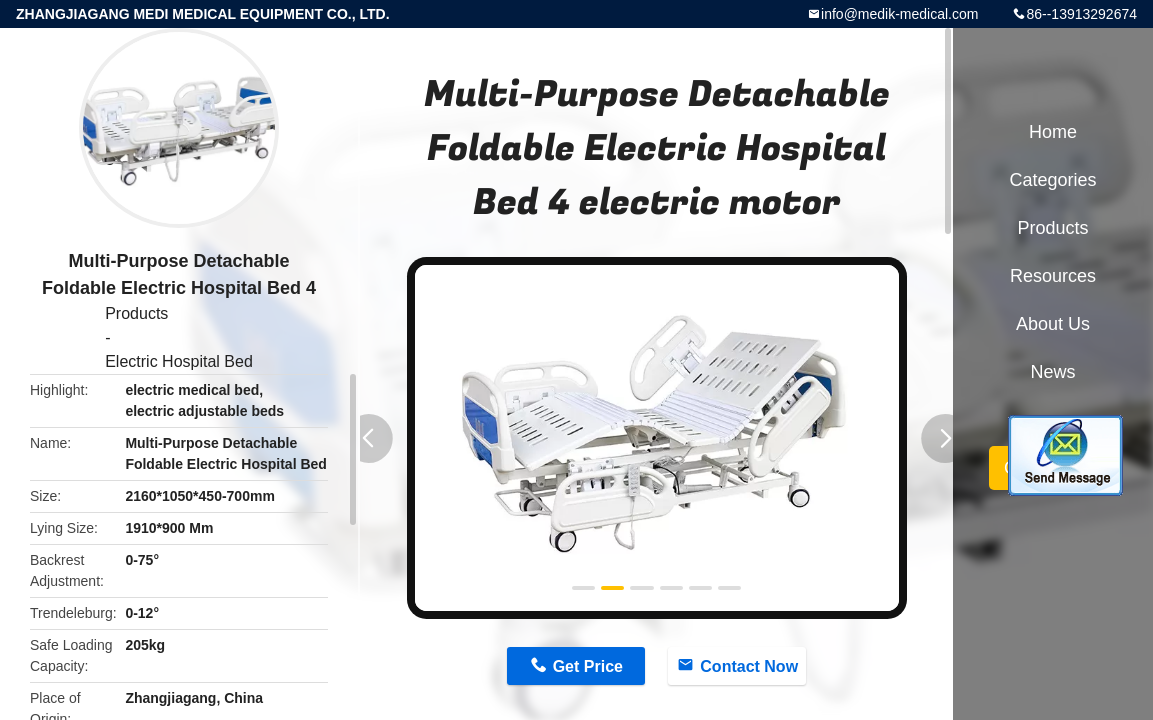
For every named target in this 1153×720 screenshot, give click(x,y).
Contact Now (749, 666)
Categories (1052, 180)
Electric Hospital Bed (179, 361)
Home (1053, 132)
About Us (1053, 324)
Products (136, 313)
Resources (1053, 276)
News (1052, 372)
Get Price (588, 666)
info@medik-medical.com (899, 14)
